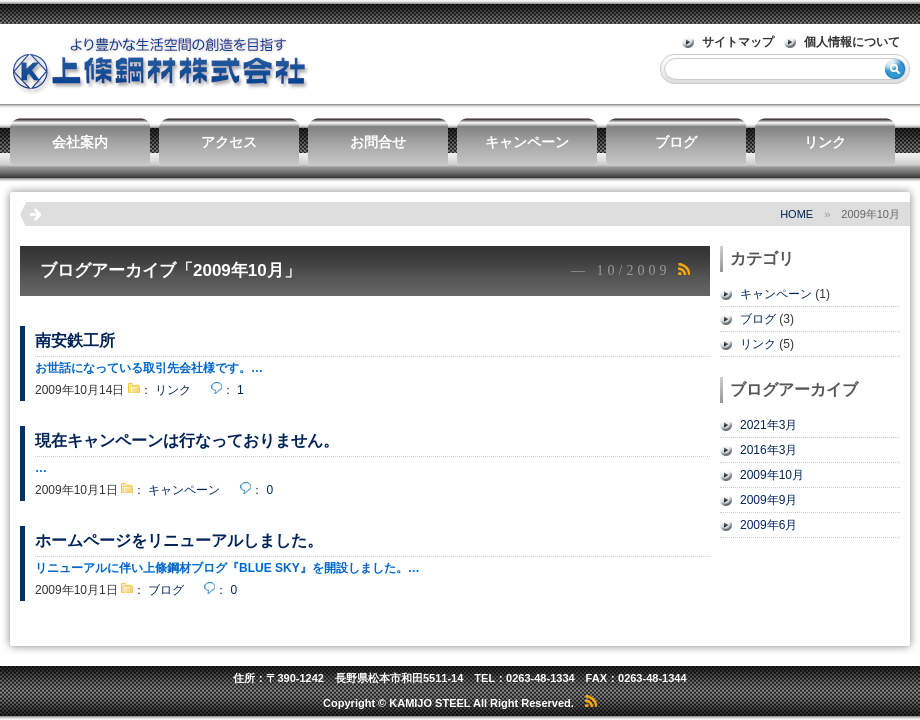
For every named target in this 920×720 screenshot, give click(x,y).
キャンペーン (527, 142)
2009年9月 (768, 500)
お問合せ (378, 142)
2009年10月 (772, 475)
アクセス (229, 142)
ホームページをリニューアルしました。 (179, 540)
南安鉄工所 (75, 340)
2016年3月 (768, 450)
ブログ (676, 142)
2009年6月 (768, 525)
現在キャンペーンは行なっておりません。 (187, 440)
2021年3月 (768, 425)
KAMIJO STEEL (429, 703)
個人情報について (852, 42)
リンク (825, 142)
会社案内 (80, 142)
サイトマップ (738, 42)
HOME (796, 214)
